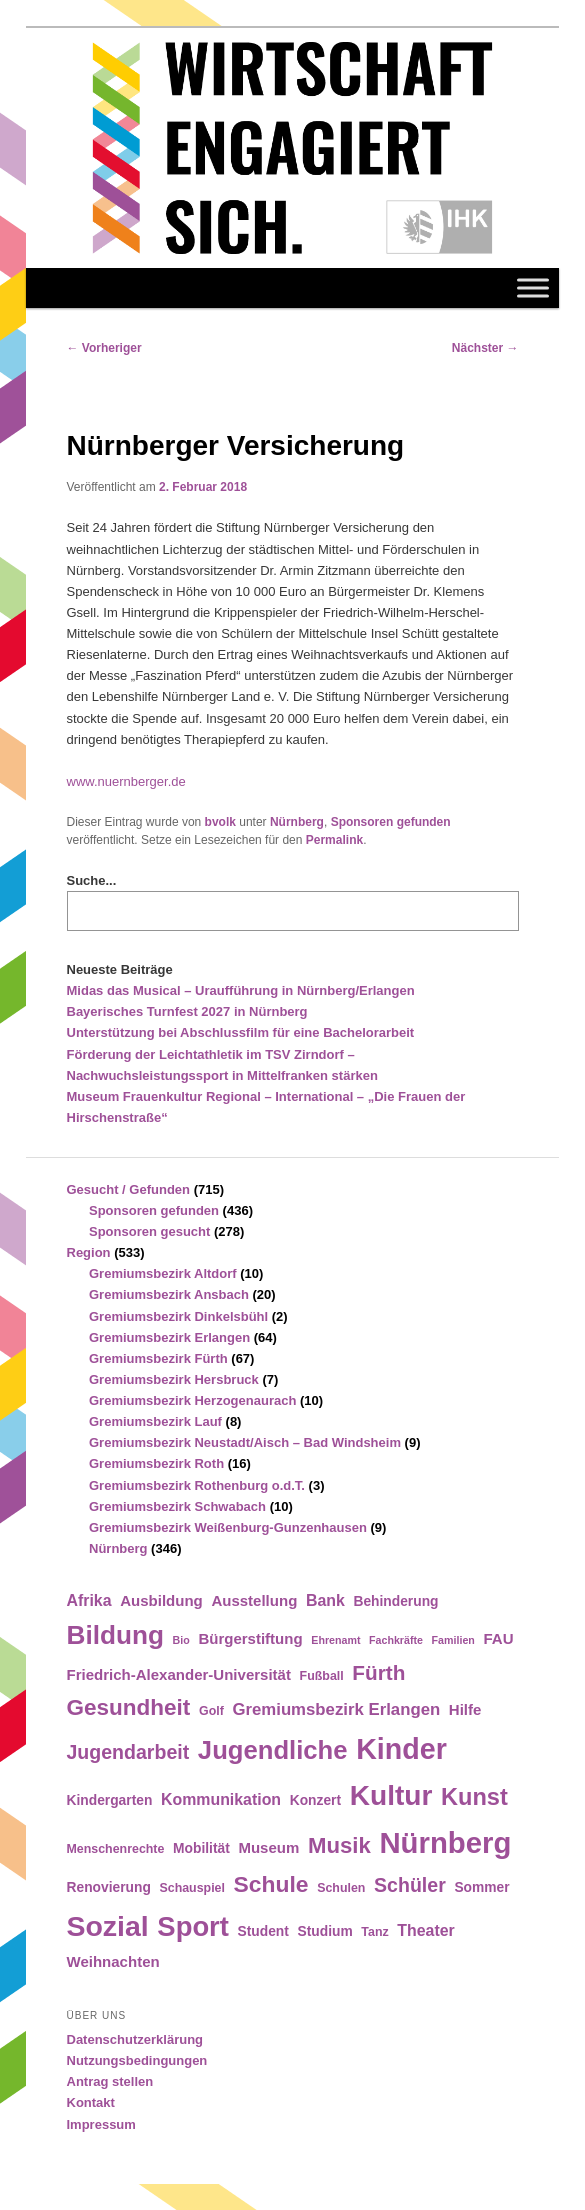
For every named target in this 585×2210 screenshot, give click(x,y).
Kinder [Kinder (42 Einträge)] (401, 1749)
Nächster (485, 348)
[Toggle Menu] (533, 287)
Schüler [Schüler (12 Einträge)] (410, 1885)
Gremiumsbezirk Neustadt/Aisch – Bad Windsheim (245, 1442)
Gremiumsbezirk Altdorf (163, 1273)
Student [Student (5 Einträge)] (263, 1931)
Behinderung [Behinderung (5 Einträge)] (395, 1601)
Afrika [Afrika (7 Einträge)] (89, 1600)
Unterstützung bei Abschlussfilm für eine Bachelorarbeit (241, 1032)
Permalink (334, 840)
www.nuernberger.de (126, 781)
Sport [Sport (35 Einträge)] (193, 1926)
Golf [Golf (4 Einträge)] (211, 1711)
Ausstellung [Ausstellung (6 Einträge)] (254, 1600)
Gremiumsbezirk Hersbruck (174, 1379)
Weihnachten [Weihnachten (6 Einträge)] (113, 1961)
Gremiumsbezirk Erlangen (169, 1337)
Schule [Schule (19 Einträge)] (271, 1884)
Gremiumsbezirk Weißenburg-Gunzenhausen (228, 1527)
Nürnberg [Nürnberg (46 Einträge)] (445, 1842)
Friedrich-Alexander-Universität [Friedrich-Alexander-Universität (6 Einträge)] (179, 1674)
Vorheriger (104, 348)
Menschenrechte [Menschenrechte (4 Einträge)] (116, 1849)
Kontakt (91, 2102)
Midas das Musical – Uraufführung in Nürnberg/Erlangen (241, 990)
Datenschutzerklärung (135, 2039)
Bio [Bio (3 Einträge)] (181, 1640)
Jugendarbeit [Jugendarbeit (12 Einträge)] (128, 1752)
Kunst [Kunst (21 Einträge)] (474, 1797)
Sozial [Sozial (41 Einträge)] (108, 1926)
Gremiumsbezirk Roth (156, 1463)
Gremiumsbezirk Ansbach (169, 1294)
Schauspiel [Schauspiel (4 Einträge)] (192, 1888)
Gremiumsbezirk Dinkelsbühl (178, 1316)
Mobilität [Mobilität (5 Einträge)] (201, 1848)
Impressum (101, 2124)
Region (89, 1252)
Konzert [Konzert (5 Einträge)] (315, 1800)
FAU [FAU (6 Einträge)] (498, 1638)
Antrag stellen (110, 2081)
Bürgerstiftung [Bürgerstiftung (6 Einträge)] (250, 1638)
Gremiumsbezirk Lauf (155, 1421)
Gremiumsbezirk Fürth (158, 1358)
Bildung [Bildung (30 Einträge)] (115, 1635)
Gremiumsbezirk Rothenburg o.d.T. (197, 1485)
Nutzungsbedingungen (137, 2060)
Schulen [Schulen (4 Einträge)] (341, 1888)
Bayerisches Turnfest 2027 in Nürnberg (187, 1011)
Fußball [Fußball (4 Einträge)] (322, 1676)
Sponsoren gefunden (391, 822)
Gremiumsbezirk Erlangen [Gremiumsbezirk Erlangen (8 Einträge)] (336, 1709)
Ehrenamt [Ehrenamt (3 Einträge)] (335, 1640)
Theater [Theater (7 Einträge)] (425, 1930)
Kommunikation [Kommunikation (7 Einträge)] (221, 1799)
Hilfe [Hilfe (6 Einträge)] (465, 1709)
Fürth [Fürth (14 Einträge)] (378, 1672)
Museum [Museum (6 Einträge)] (268, 1847)
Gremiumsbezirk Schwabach (177, 1506)
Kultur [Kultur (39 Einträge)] (391, 1795)
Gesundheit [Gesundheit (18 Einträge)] (129, 1707)
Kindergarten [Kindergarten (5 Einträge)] (110, 1800)
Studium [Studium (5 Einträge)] (325, 1931)
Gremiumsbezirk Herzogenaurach (192, 1400)
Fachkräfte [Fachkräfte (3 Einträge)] (396, 1640)
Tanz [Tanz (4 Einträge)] (374, 1932)
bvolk (220, 822)
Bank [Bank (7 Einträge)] (325, 1600)
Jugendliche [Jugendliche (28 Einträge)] (273, 1750)
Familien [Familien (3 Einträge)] (453, 1640)
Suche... (92, 880)
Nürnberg (297, 822)
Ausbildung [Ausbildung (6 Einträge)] (161, 1600)
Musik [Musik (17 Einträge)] (339, 1845)
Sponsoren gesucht (149, 1231)
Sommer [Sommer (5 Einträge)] (481, 1887)
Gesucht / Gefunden (129, 1189)
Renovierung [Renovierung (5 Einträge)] (109, 1887)
